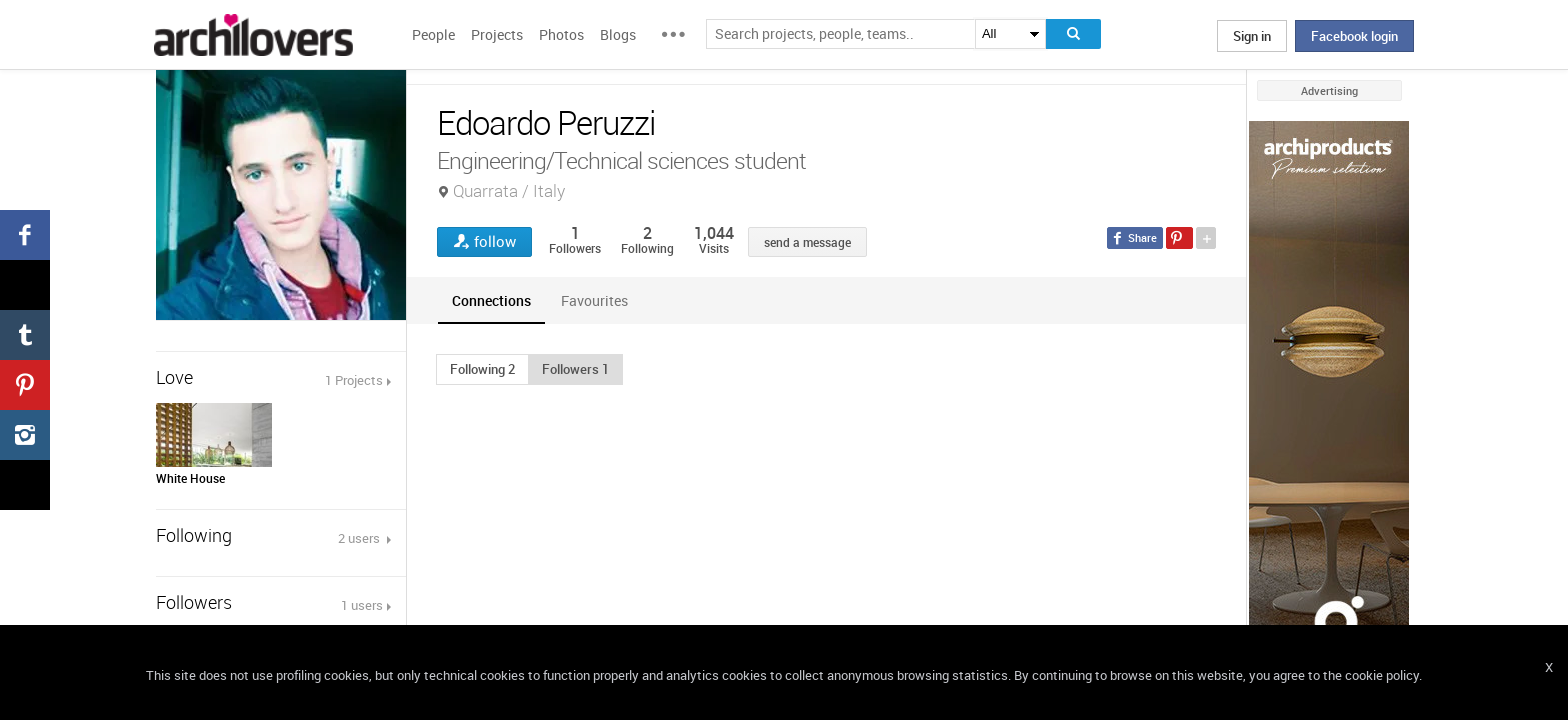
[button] (482, 369)
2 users (360, 538)
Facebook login (1354, 36)
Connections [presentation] (491, 300)
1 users (362, 605)
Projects (497, 34)
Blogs (618, 34)
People (433, 34)
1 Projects (354, 380)
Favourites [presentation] (594, 300)
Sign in (1252, 36)
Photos (561, 34)
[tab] (491, 300)
